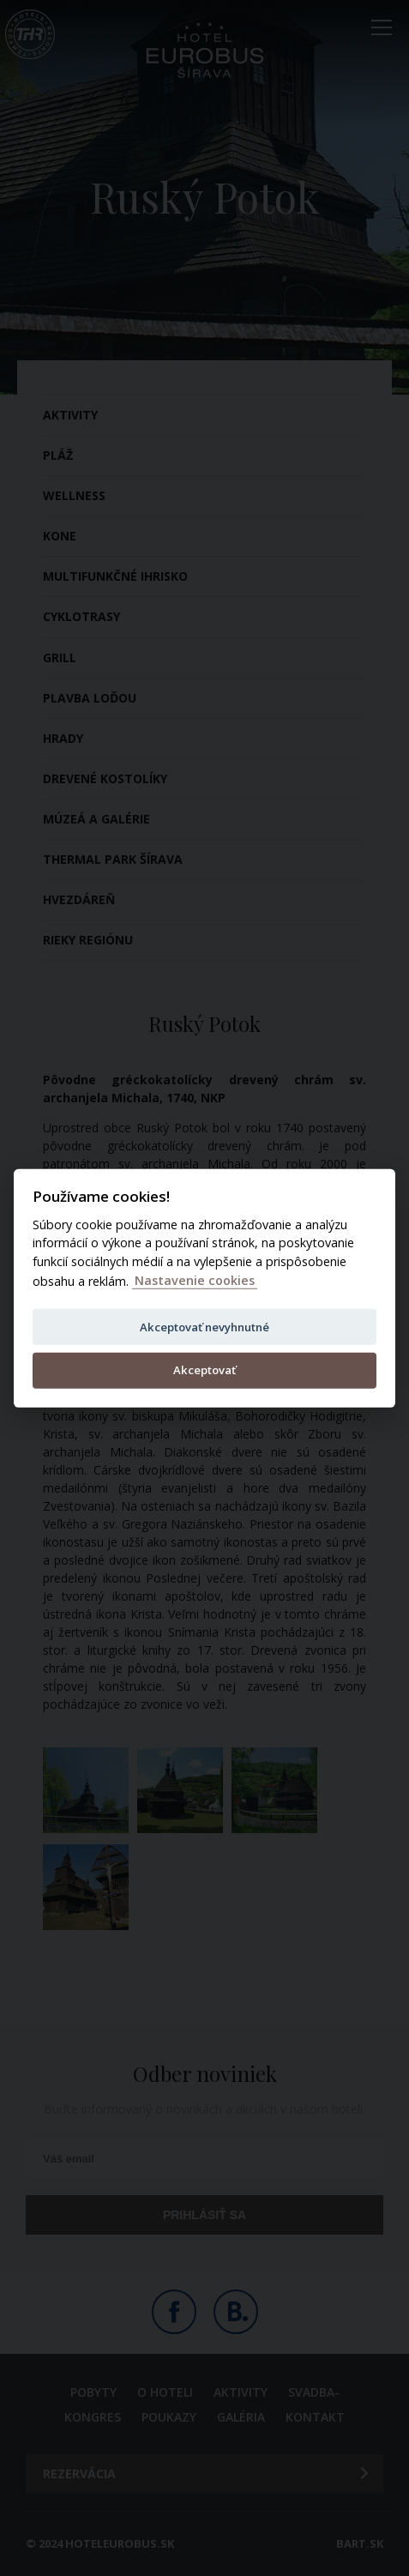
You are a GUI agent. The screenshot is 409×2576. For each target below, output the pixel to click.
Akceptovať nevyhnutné (204, 1326)
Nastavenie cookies (195, 1280)
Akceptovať (204, 1369)
